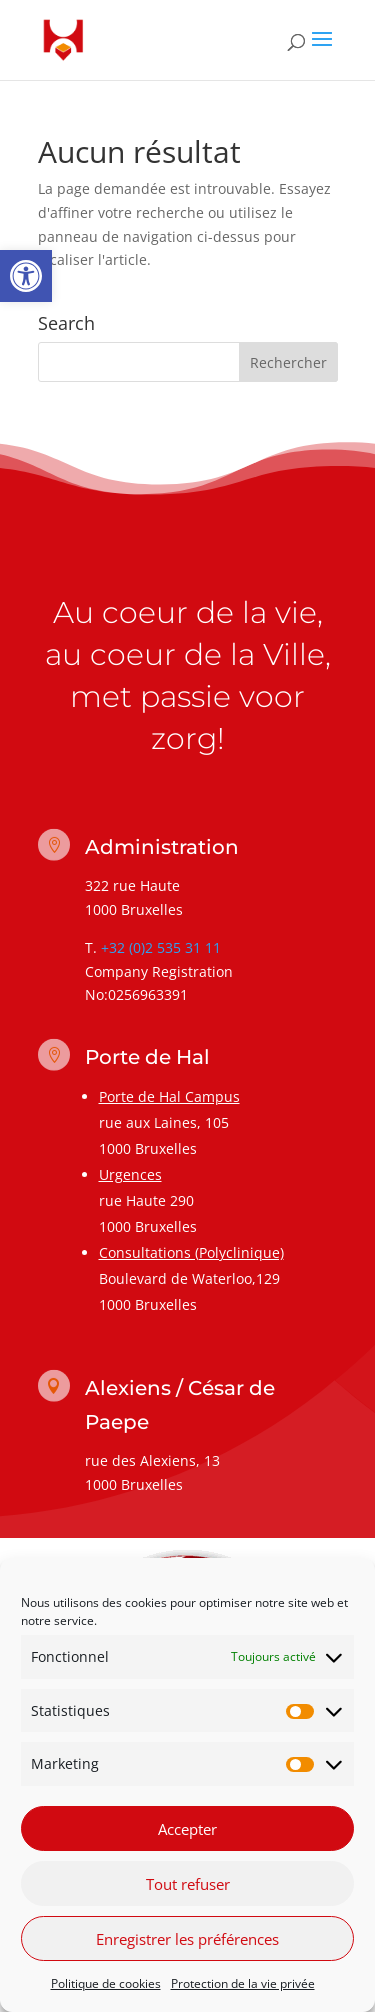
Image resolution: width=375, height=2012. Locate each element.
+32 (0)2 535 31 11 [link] (161, 947)
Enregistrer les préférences (187, 1939)
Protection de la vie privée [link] (243, 1983)
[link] (26, 276)
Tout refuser (188, 1884)
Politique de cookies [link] (106, 1983)
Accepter (187, 1829)
